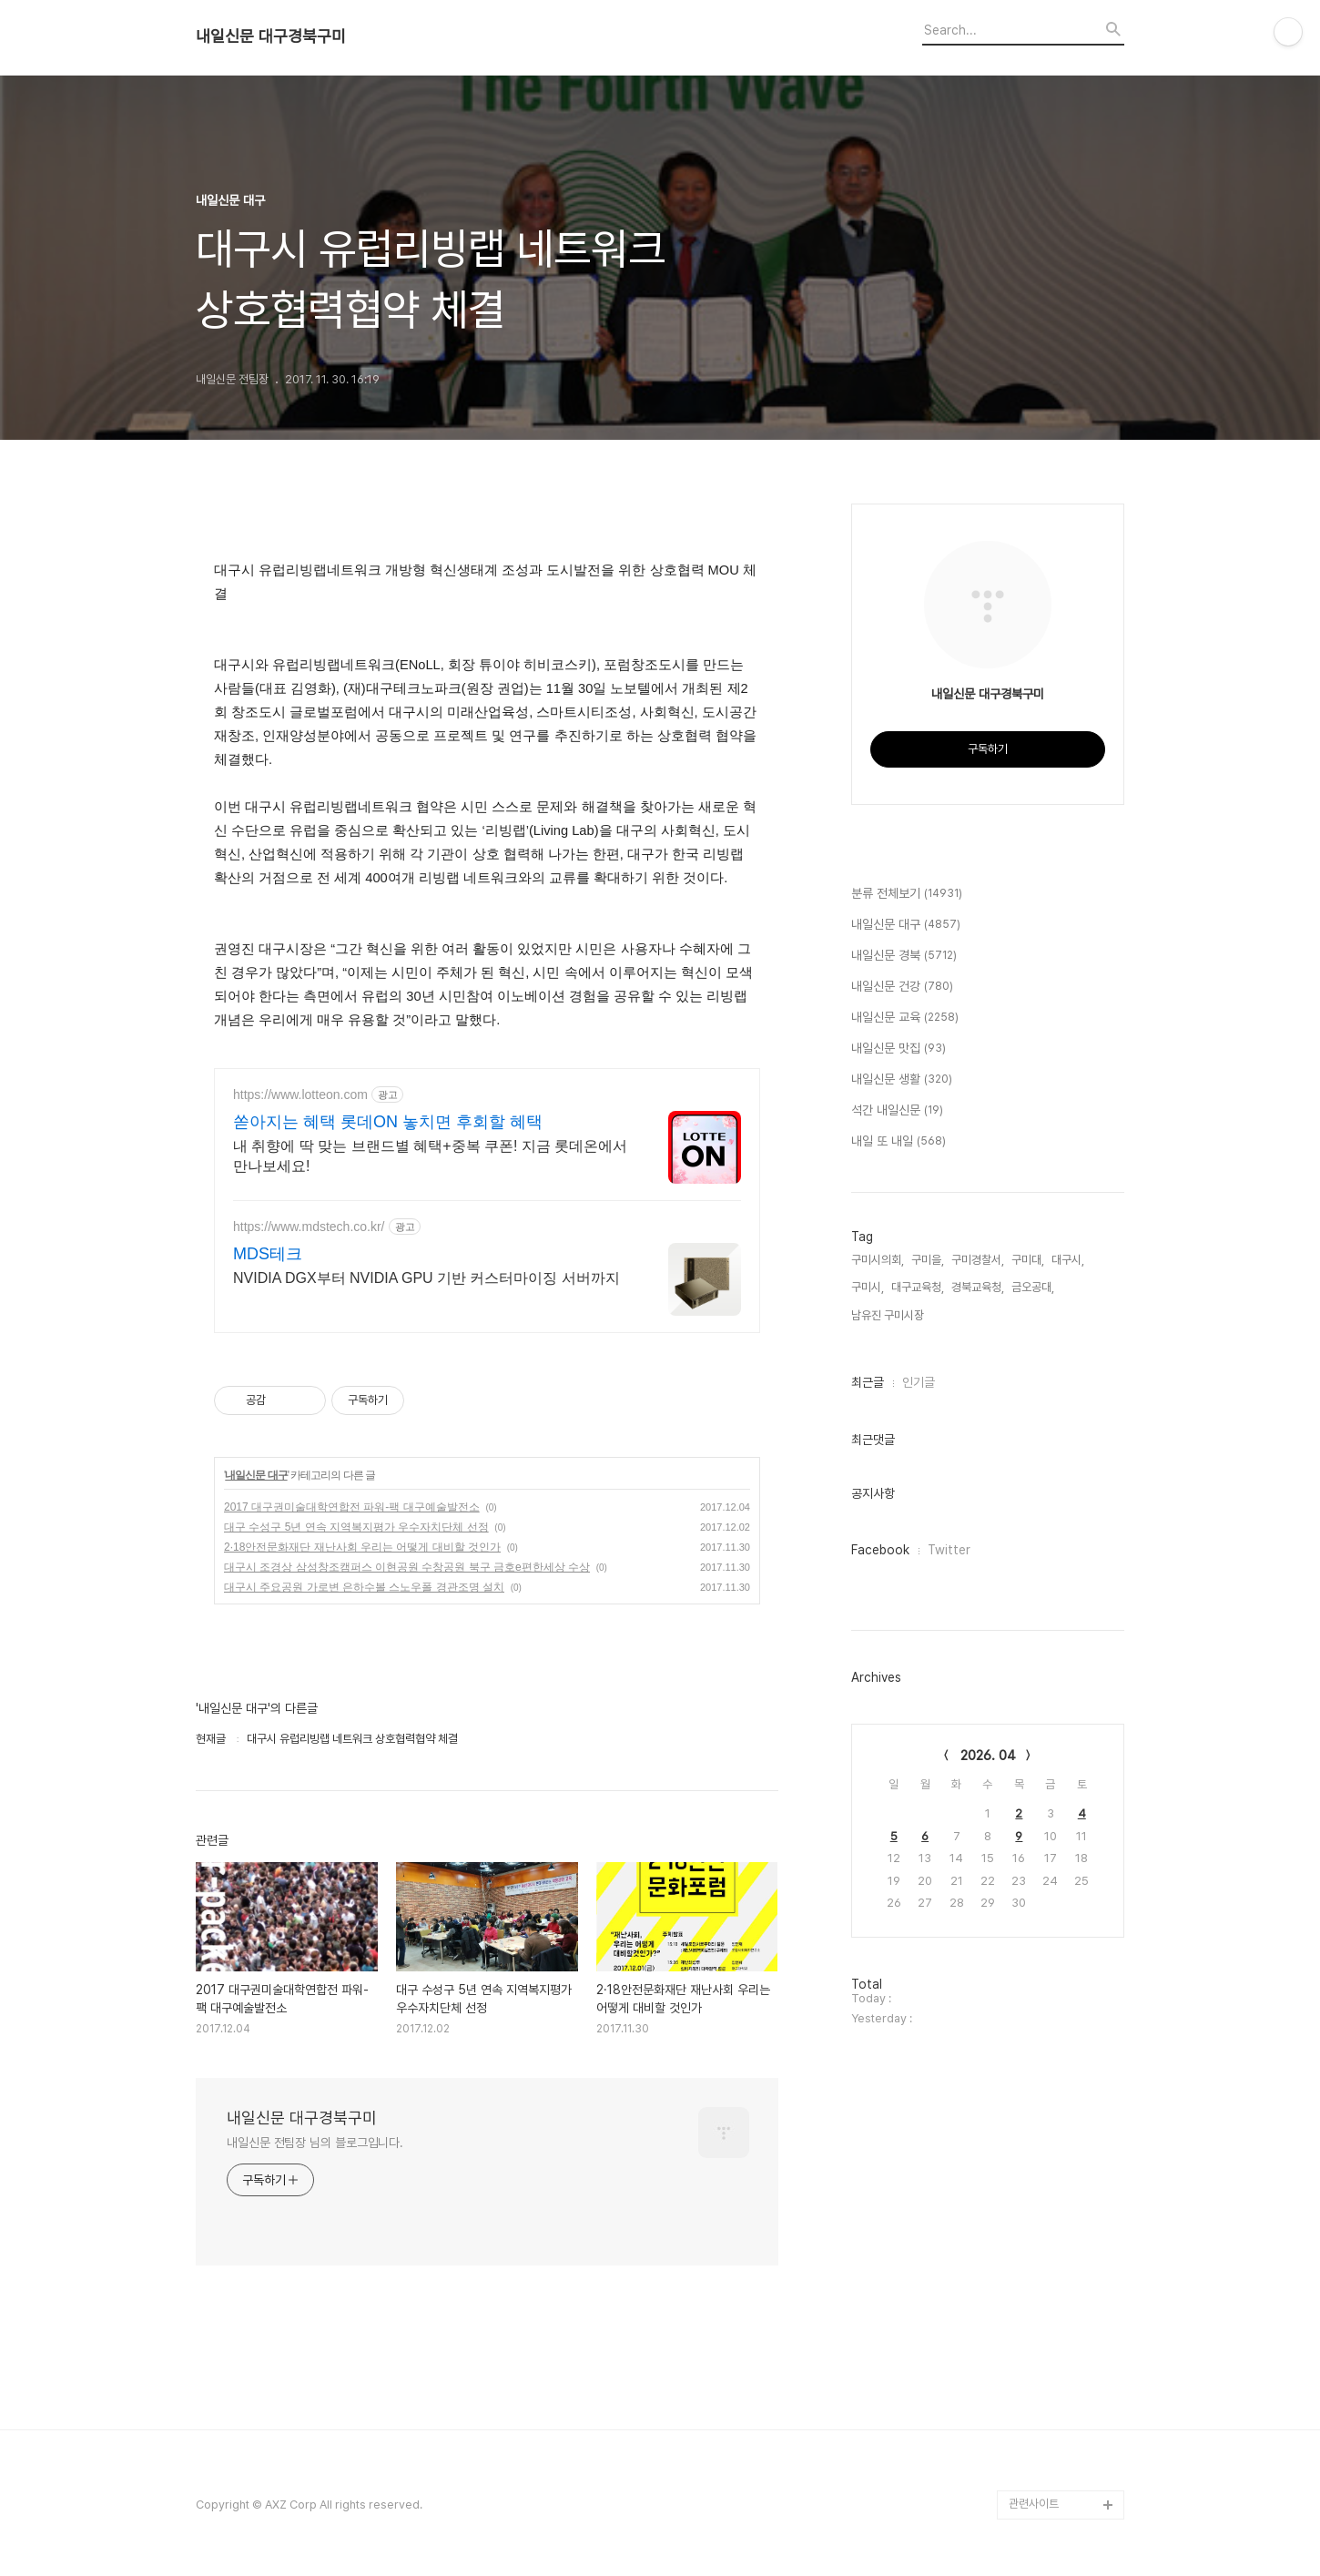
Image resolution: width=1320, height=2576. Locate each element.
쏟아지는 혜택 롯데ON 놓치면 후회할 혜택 (388, 1122)
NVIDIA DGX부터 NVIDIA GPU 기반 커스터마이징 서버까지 (426, 1278)
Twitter (949, 1550)
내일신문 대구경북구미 (271, 36)
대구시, (1067, 1260)
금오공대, (1032, 1287)
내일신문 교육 (905, 1018)
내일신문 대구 (256, 1475)
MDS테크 (267, 1254)
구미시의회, (877, 1260)
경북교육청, (977, 1287)
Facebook (880, 1550)
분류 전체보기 (906, 894)
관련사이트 (1034, 2503)
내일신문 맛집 (898, 1049)
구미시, (867, 1287)
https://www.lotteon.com (300, 1094)
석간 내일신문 (897, 1111)
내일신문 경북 (904, 956)
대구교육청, (917, 1287)
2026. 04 (988, 1755)
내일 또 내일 (898, 1142)
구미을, (927, 1260)
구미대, (1027, 1260)
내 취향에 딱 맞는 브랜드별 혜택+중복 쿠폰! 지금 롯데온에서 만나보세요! (430, 1156)
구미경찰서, (977, 1260)
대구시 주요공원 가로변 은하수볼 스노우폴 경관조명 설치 (364, 1587)
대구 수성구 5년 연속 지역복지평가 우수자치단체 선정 (356, 1527)
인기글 (918, 1382)
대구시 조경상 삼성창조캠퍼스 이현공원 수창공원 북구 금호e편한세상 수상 (407, 1567)
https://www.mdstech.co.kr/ (309, 1226)
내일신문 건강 (902, 987)
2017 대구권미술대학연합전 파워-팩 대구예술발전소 (352, 1507)
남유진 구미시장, (889, 1315)
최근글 (867, 1382)
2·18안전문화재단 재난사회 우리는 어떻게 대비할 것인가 (362, 1547)
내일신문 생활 (901, 1080)
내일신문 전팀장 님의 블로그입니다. (315, 2142)
